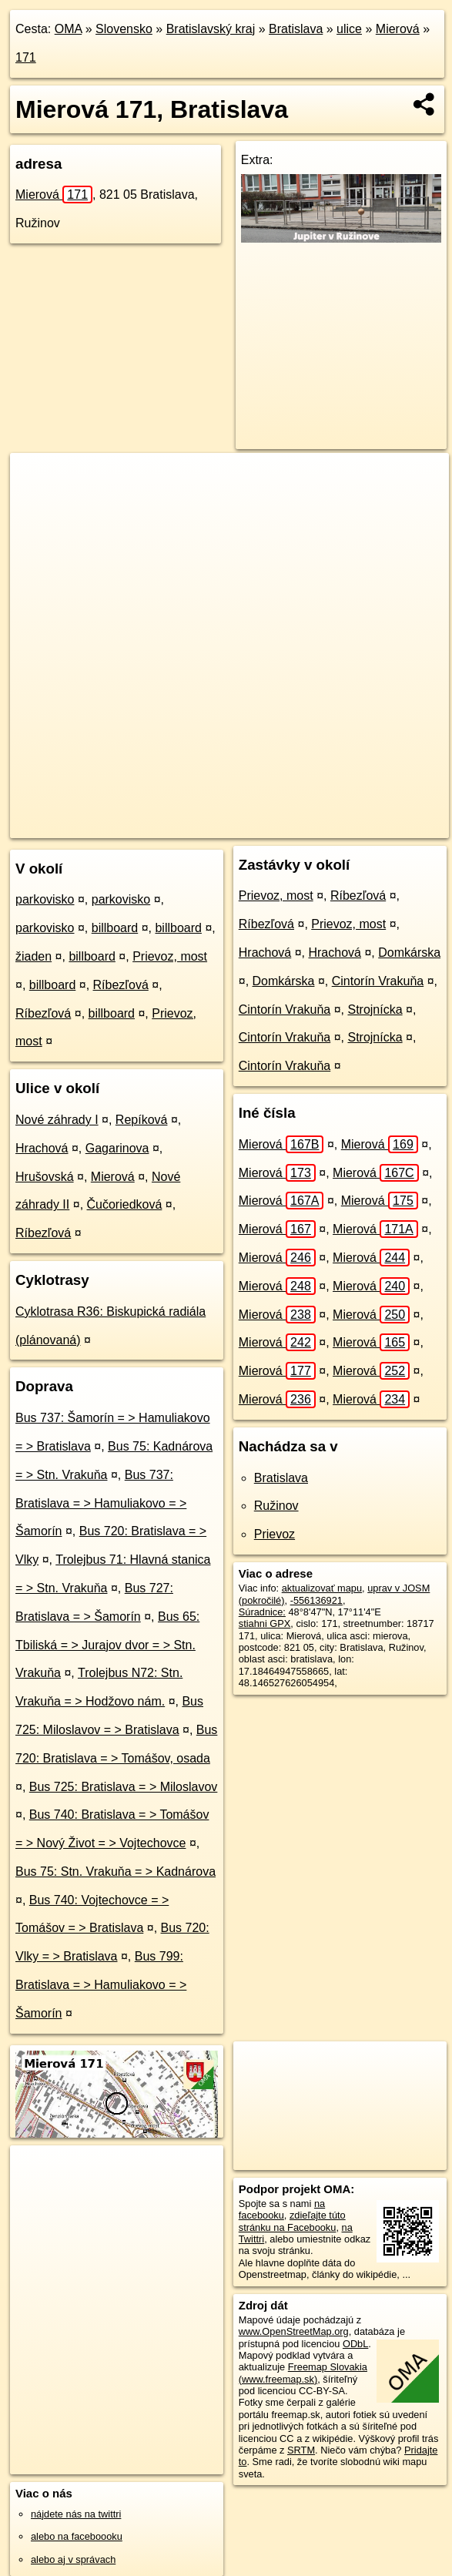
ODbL (355, 2344)
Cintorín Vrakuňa (378, 981)
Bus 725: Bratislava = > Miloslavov (123, 1786)
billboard (115, 927)
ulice (349, 28)
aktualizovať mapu (322, 1588)
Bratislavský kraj (211, 28)
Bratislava (296, 28)
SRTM (301, 2450)
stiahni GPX (265, 1623)
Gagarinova (117, 1148)
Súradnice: (262, 1612)
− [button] (37, 503)
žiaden (33, 956)
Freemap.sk (235, 825)
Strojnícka (374, 1009)
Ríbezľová (121, 984)
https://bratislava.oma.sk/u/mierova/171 (365, 825)
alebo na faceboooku (76, 2536)
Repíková (142, 1119)
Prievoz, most (169, 956)
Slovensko (123, 28)
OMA (68, 28)
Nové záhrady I (57, 1119)
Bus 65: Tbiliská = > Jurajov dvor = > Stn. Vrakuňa (107, 1645)
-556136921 (316, 1600)
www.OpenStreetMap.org (294, 2331)
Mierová (398, 28)
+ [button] (37, 479)
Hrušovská (44, 1176)
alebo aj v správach (73, 2559)
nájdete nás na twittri (76, 2514)
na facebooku (282, 2209)
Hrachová (41, 1148)
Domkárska (409, 952)
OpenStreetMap (156, 825)
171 (25, 57)
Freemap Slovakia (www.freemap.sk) (303, 2372)
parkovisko (44, 899)
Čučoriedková (124, 1204)
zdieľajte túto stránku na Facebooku (292, 2220)
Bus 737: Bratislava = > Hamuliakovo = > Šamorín (100, 1503)
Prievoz (274, 1534)
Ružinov (276, 1505)
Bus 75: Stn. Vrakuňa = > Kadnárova (115, 1871)
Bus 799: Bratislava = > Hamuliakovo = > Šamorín (100, 1985)
